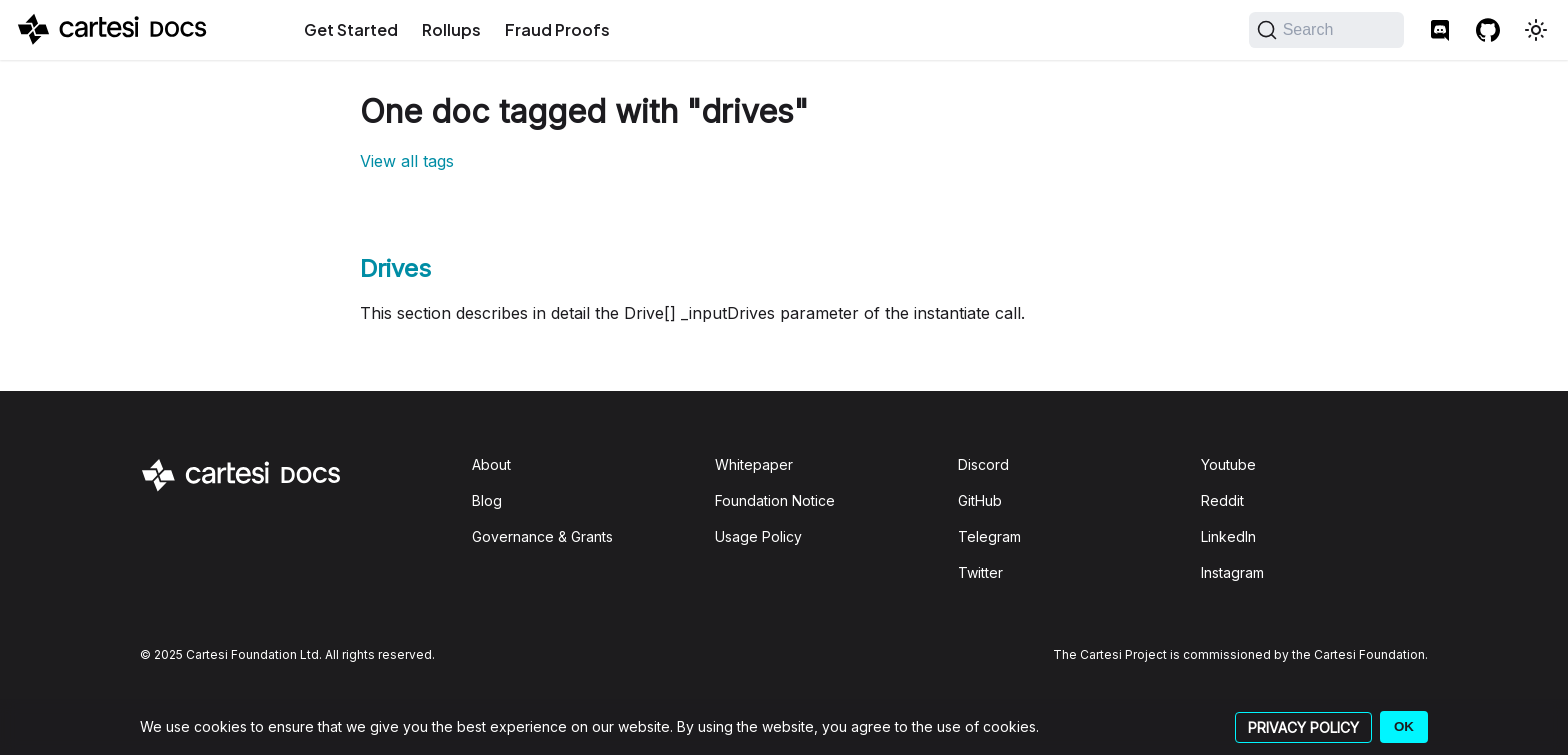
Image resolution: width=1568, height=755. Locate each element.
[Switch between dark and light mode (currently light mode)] (1536, 30)
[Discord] (1440, 30)
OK (1404, 726)
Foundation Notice (775, 500)
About (491, 464)
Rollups (451, 29)
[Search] (1326, 30)
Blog (487, 500)
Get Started (351, 29)
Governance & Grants (542, 536)
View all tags (407, 161)
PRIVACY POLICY (1303, 727)
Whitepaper (754, 464)
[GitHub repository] (1488, 30)
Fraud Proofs (557, 29)
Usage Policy (758, 536)
